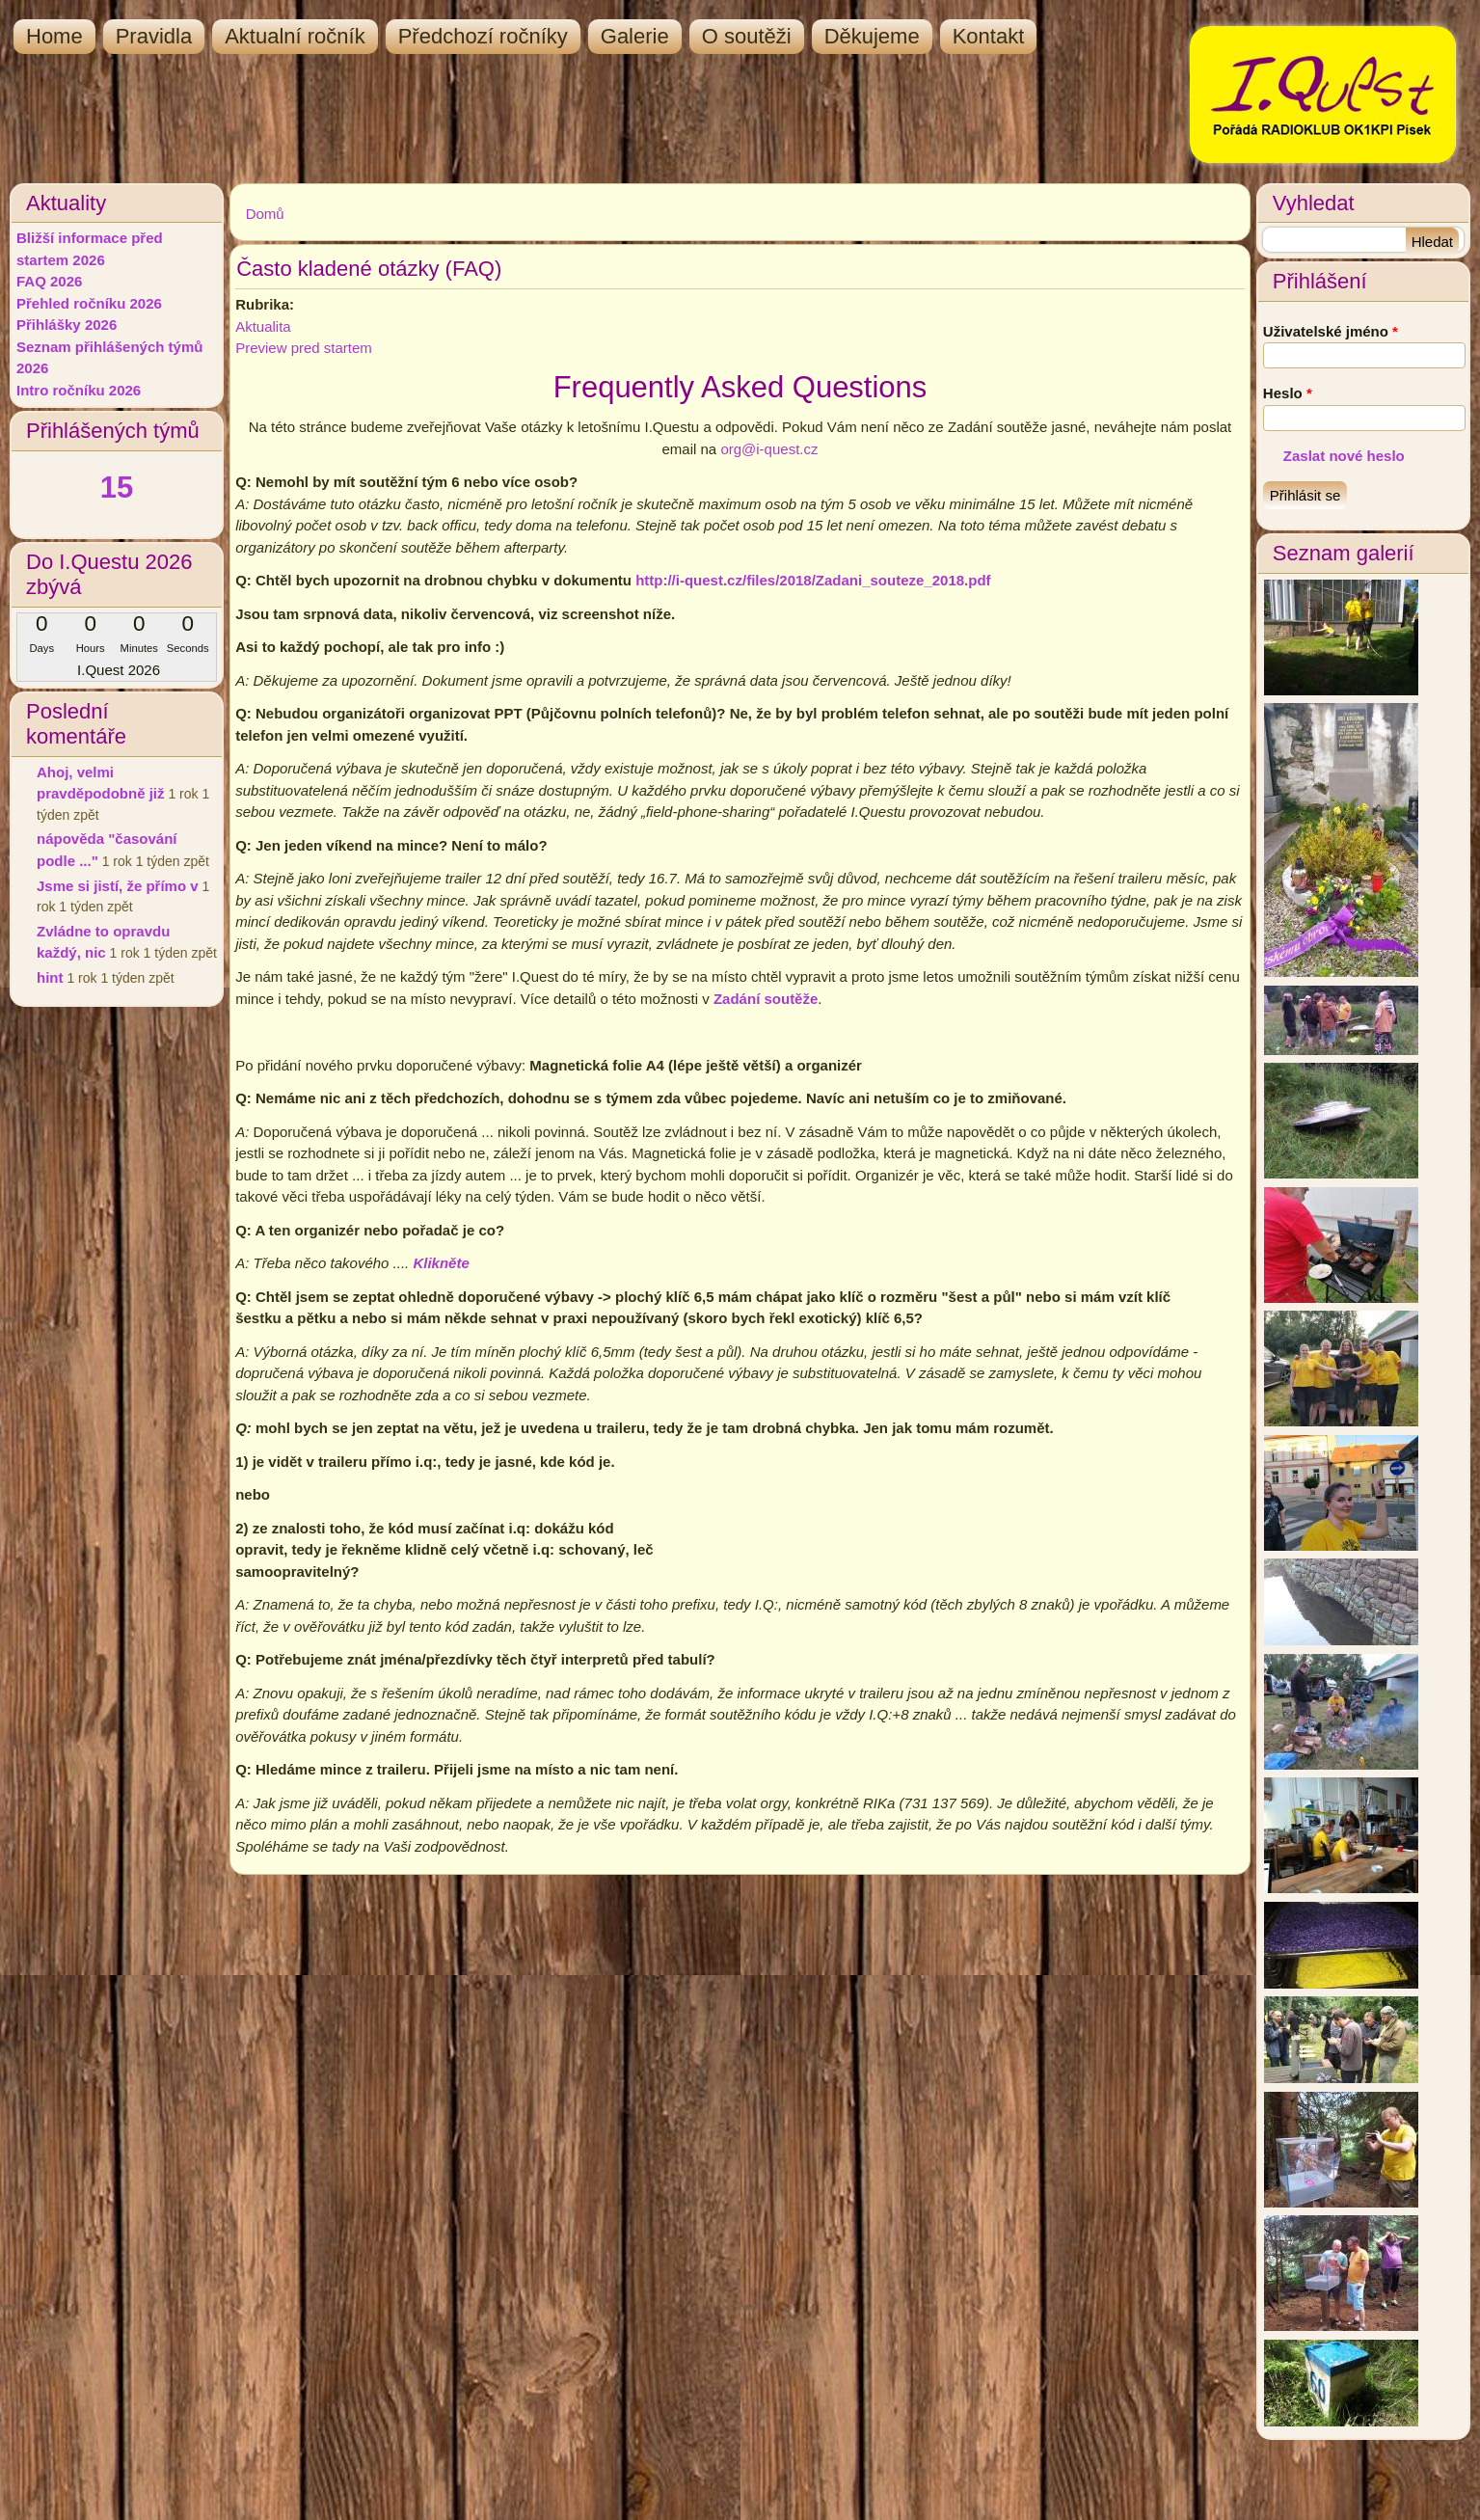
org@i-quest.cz (769, 449)
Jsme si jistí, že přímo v (118, 886)
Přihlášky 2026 (66, 324)
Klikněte (441, 1263)
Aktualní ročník (295, 36)
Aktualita (263, 326)
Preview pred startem (303, 347)
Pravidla (154, 36)
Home (54, 36)
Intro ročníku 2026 (78, 390)
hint (50, 977)
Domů (265, 213)
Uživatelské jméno (1330, 331)
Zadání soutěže (765, 998)
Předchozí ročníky (483, 36)
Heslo (1287, 393)
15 (116, 487)
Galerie (635, 36)
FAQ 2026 (49, 281)
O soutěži (747, 36)
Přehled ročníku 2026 (89, 303)
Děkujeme (872, 36)
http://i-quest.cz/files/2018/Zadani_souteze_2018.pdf (812, 580)
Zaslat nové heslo (1344, 455)
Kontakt (989, 36)
